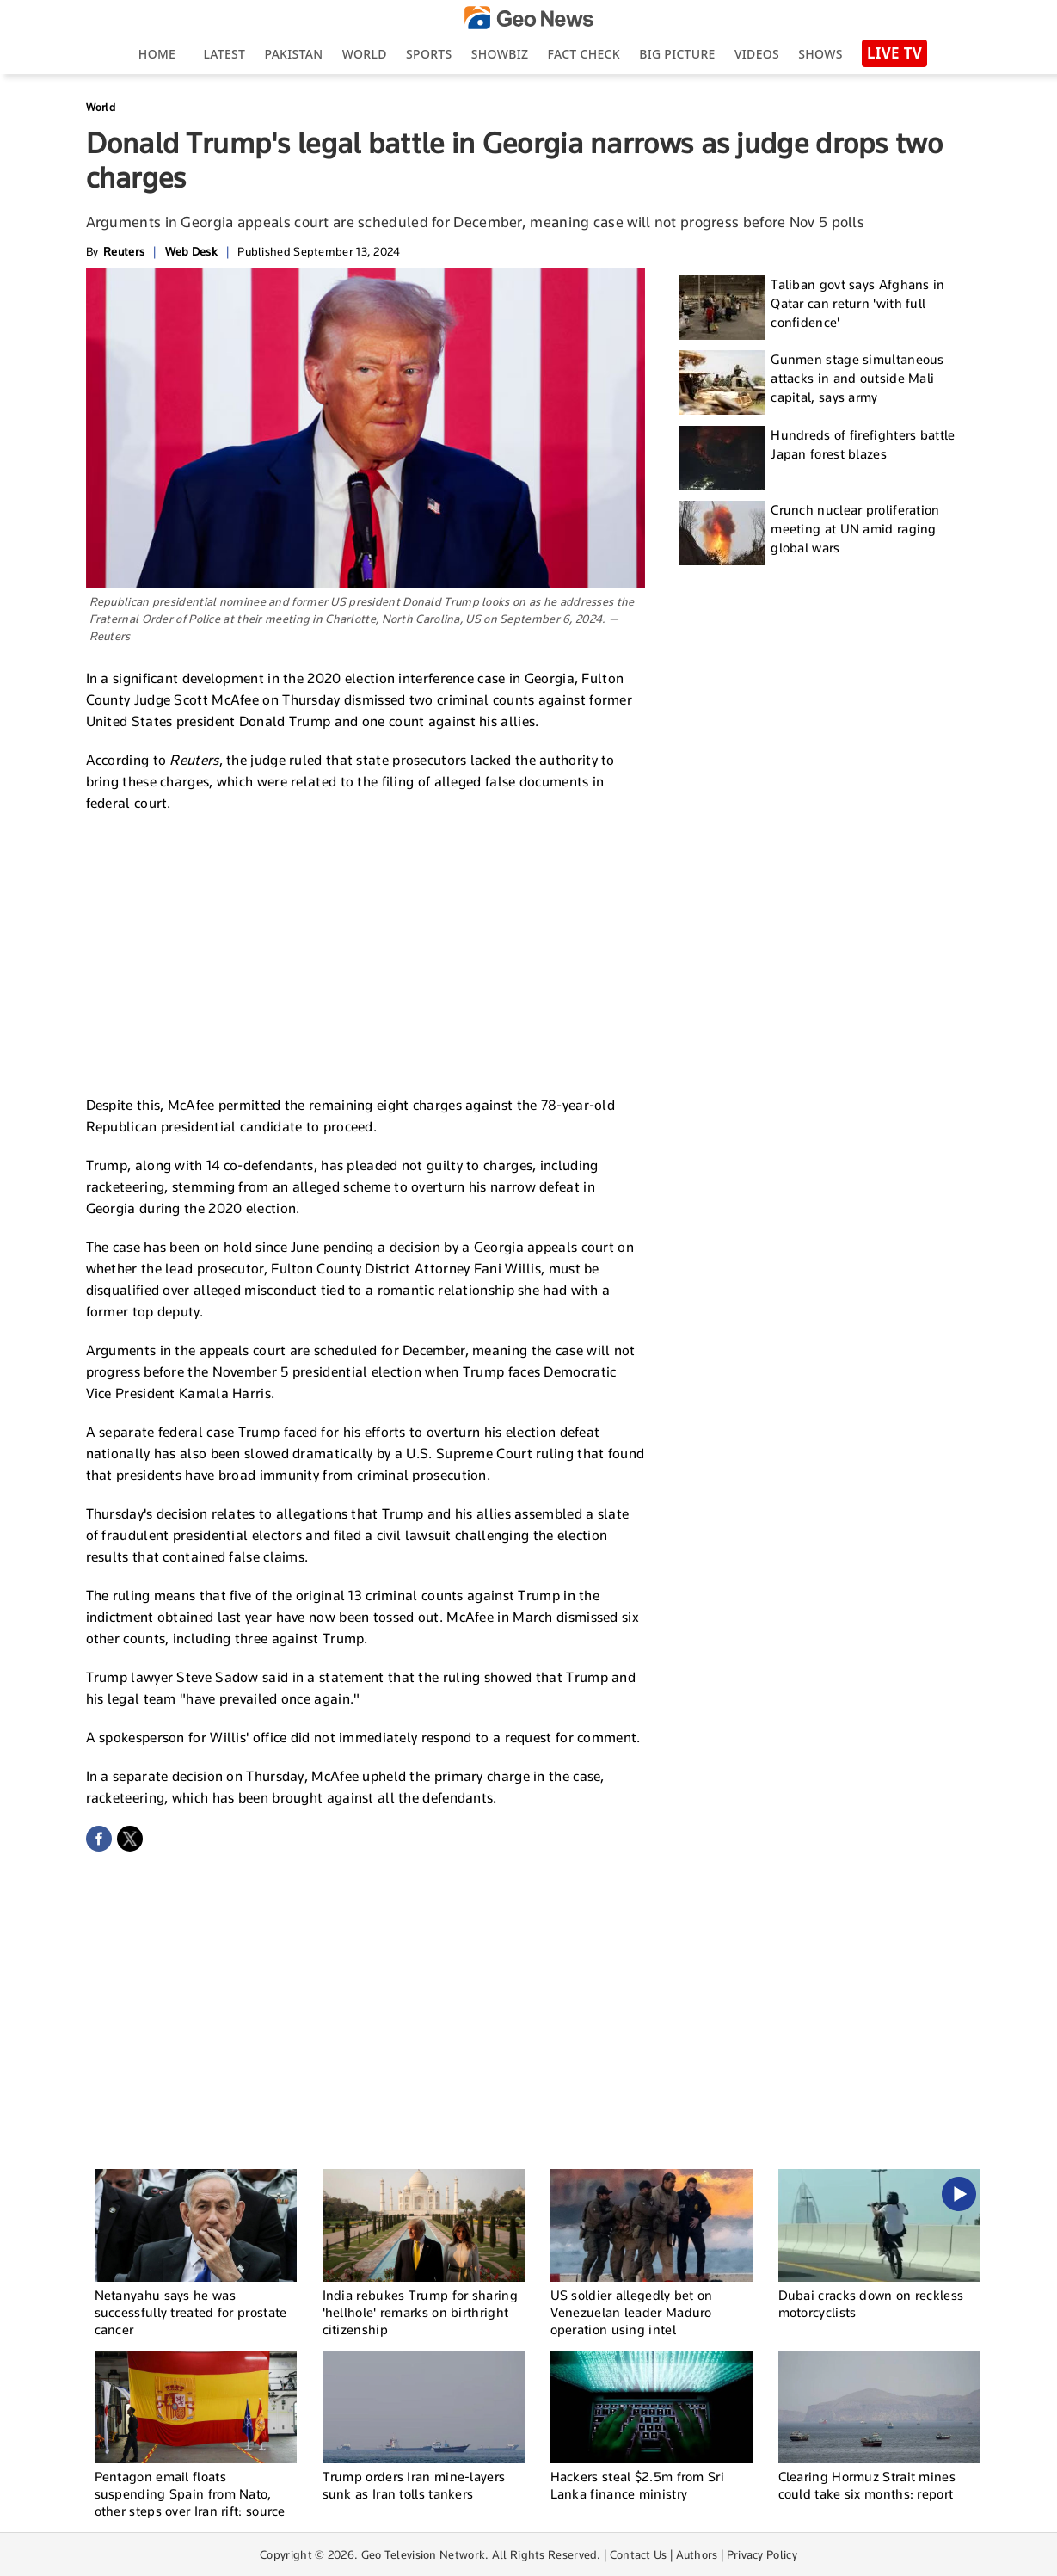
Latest (224, 54)
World (364, 54)
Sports (429, 54)
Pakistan (294, 54)
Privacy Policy (762, 2554)
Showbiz (499, 54)
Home (156, 54)
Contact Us (638, 2554)
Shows (820, 54)
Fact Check (584, 54)
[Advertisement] (365, 951)
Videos (756, 54)
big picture (677, 54)
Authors (697, 2554)
